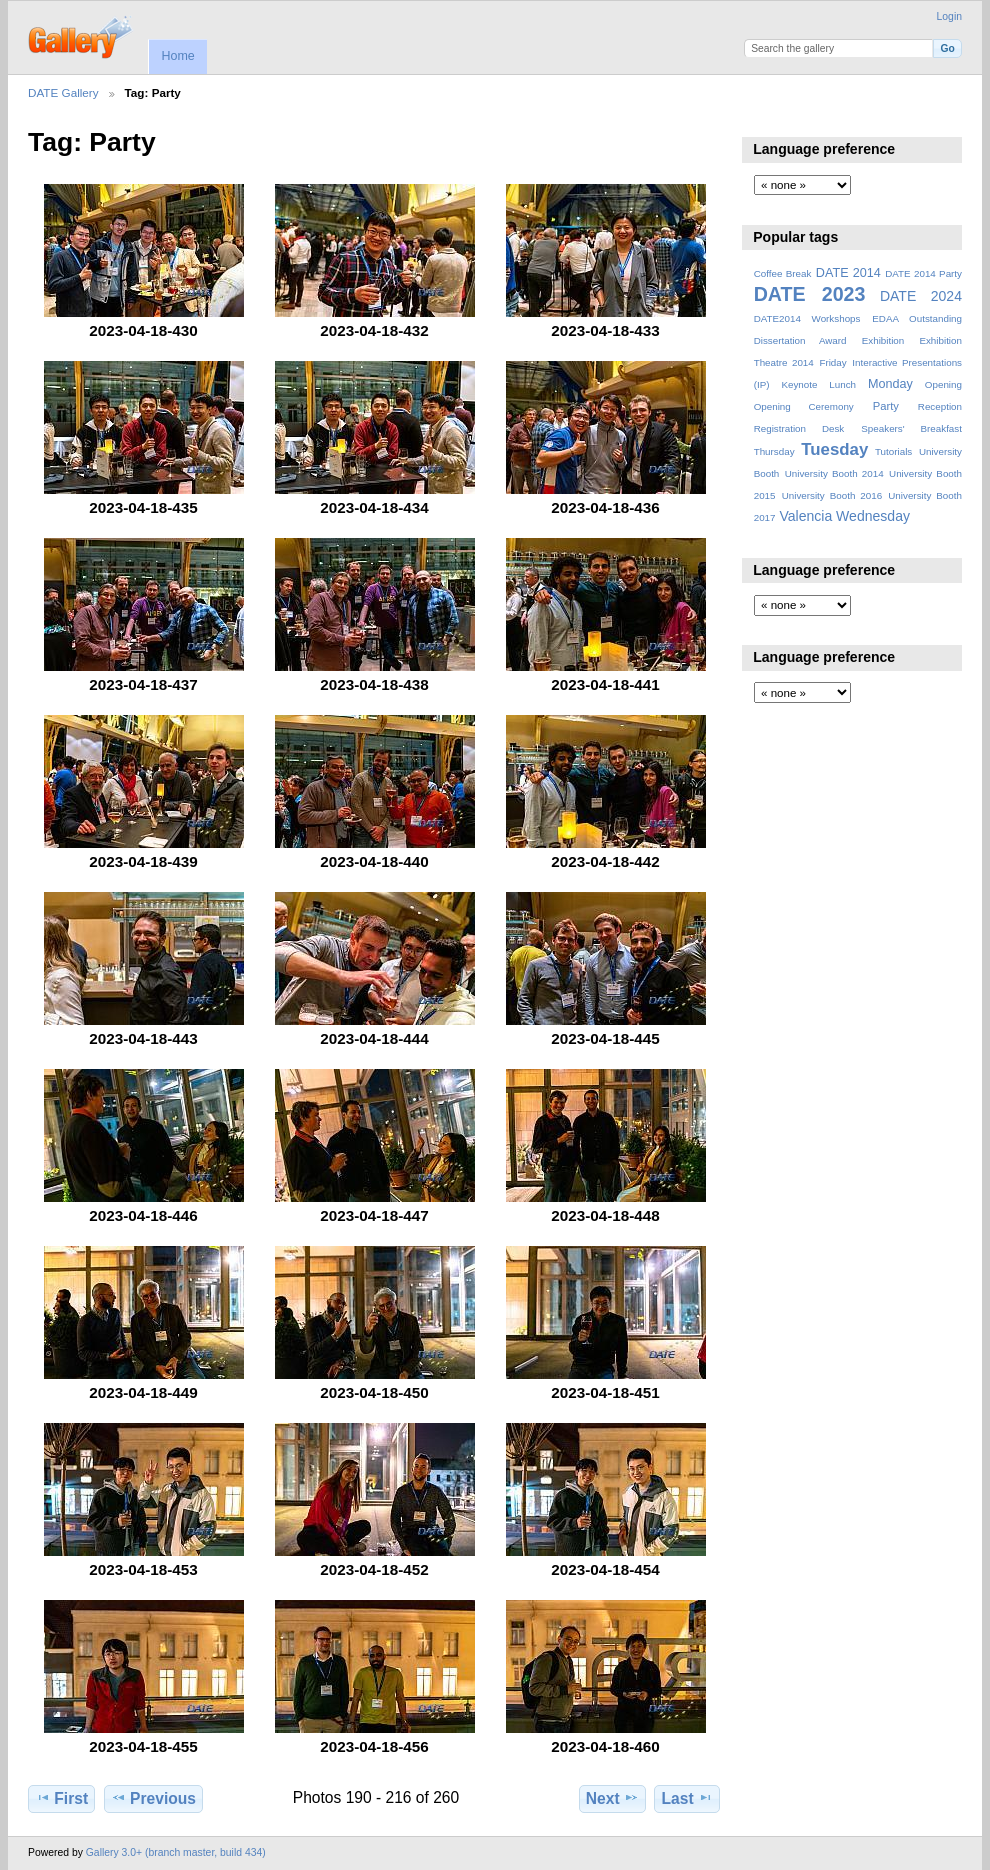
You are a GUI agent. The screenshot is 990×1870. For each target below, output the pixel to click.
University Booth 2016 (832, 495)
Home (177, 56)
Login (949, 16)
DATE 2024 (921, 296)
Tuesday (834, 449)
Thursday (774, 451)
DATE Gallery (63, 92)
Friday (832, 362)
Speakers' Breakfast (911, 428)
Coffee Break (783, 273)
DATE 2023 (810, 294)
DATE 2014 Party (923, 273)
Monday (890, 384)
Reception (940, 406)
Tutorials (893, 451)
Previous (153, 1798)
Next (612, 1798)
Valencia (805, 516)
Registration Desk (799, 428)
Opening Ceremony (804, 406)
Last (687, 1798)
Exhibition (883, 340)
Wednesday (873, 516)
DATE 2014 (848, 273)
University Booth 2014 (834, 473)
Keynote (799, 384)
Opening (943, 384)
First (61, 1798)
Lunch (842, 384)
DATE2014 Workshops (807, 318)
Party (886, 406)
